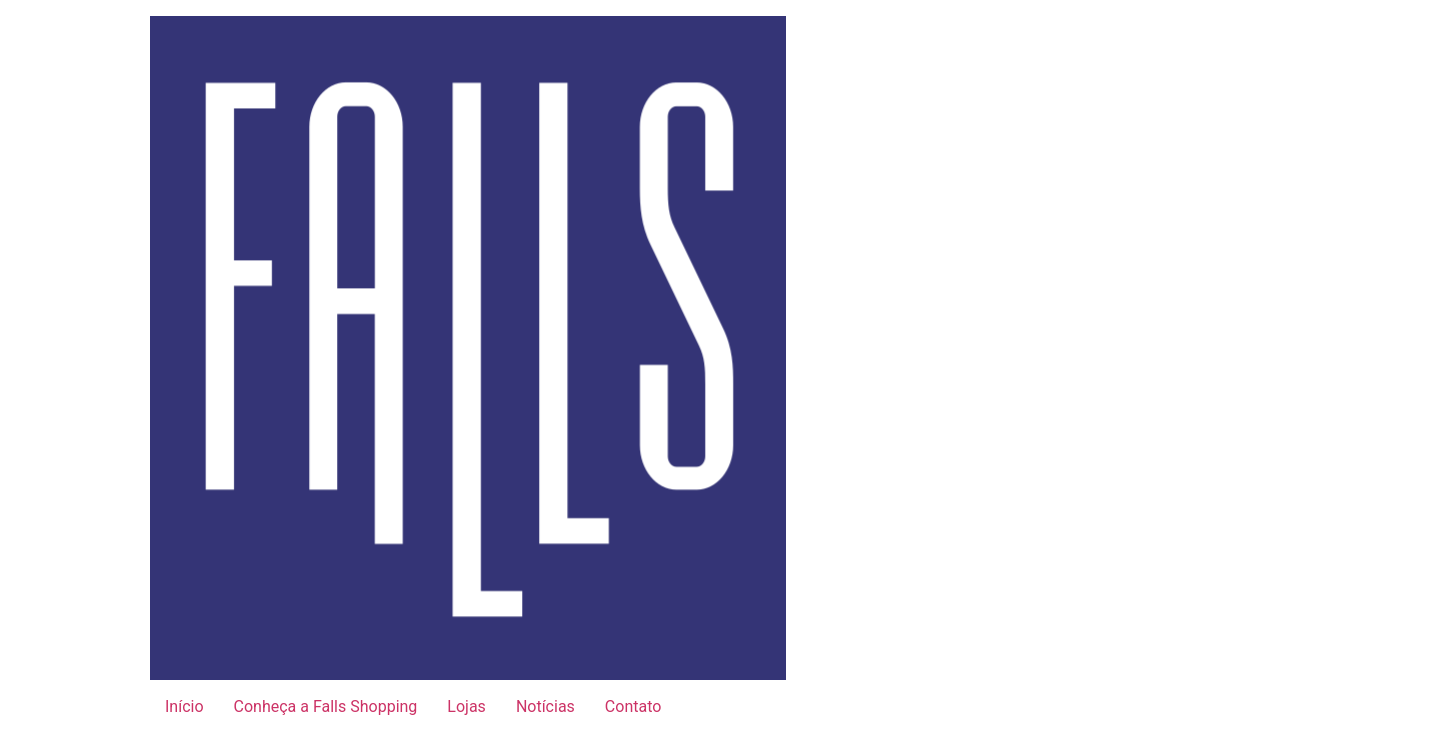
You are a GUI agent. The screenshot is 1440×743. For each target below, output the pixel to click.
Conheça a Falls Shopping (326, 706)
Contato (633, 706)
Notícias (545, 706)
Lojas (466, 706)
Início (184, 706)
